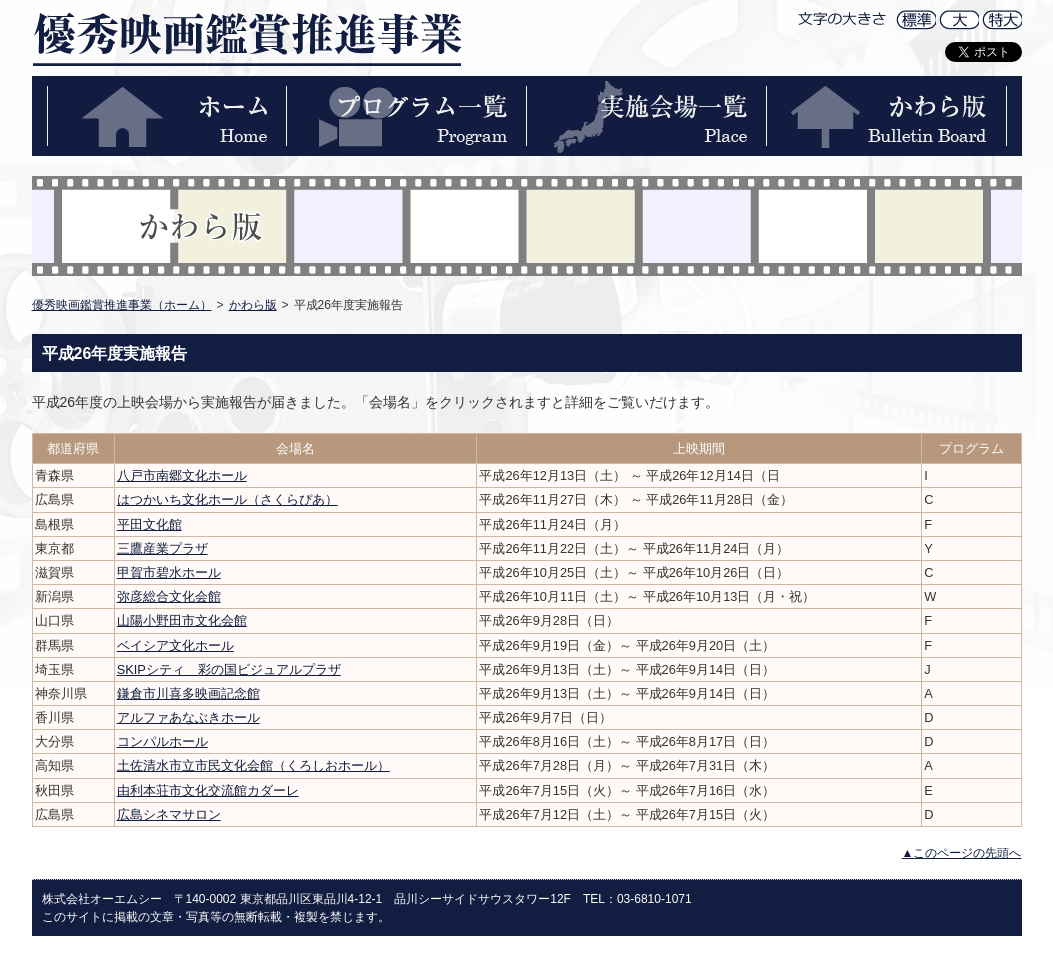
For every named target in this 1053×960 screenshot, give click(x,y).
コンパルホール (162, 741)
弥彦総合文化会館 (169, 596)
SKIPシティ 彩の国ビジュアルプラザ (229, 669)
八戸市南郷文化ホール (182, 475)
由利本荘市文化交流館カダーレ (208, 790)
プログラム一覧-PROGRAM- (407, 116)
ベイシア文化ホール (175, 645)
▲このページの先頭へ (962, 853)
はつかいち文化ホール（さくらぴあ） (227, 499)
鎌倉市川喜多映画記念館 (188, 693)
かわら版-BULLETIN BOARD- (887, 116)
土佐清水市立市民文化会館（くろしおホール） (253, 765)
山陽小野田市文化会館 (182, 620)
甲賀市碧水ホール (169, 572)
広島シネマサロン (169, 814)
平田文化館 (149, 524)
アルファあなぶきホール (188, 717)
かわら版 (253, 305)
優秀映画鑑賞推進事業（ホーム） (122, 305)
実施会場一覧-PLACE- (647, 116)
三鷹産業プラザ (162, 548)
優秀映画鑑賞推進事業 (246, 38)
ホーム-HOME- (167, 116)
